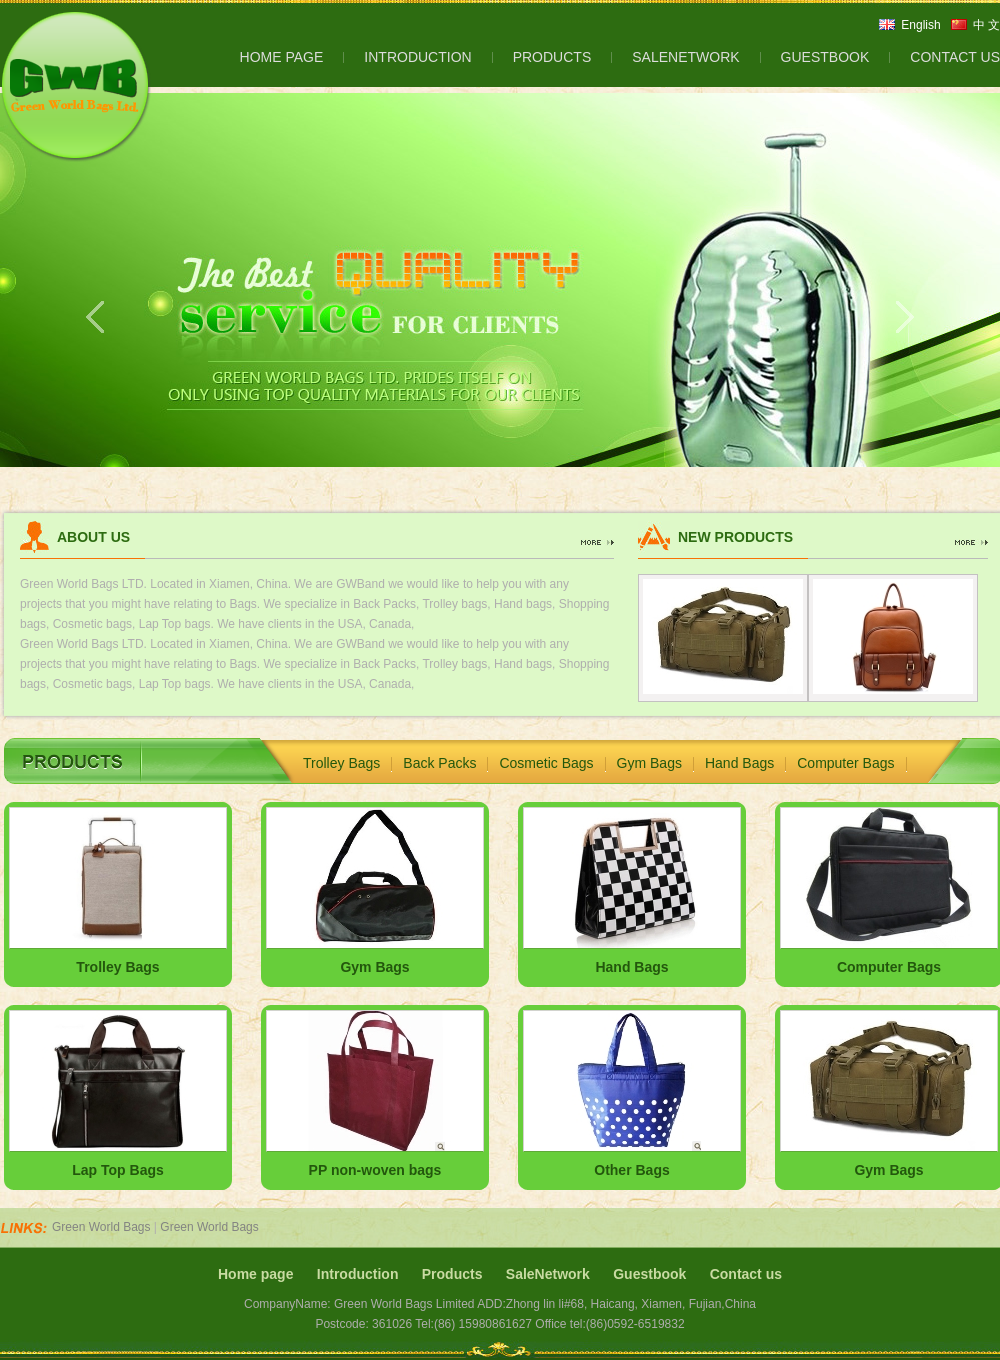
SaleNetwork (548, 1274)
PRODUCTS (552, 57)
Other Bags (631, 1170)
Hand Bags (739, 763)
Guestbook (649, 1274)
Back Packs (439, 763)
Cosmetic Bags (546, 763)
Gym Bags (649, 763)
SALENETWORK (685, 57)
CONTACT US (955, 57)
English (920, 25)
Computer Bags (845, 763)
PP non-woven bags (375, 1170)
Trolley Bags (341, 763)
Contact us (746, 1274)
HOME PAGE (282, 57)
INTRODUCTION (417, 57)
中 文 (986, 25)
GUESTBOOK (825, 57)
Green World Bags (101, 1227)
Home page (255, 1274)
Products (452, 1274)
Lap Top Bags (118, 1170)
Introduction (358, 1274)
